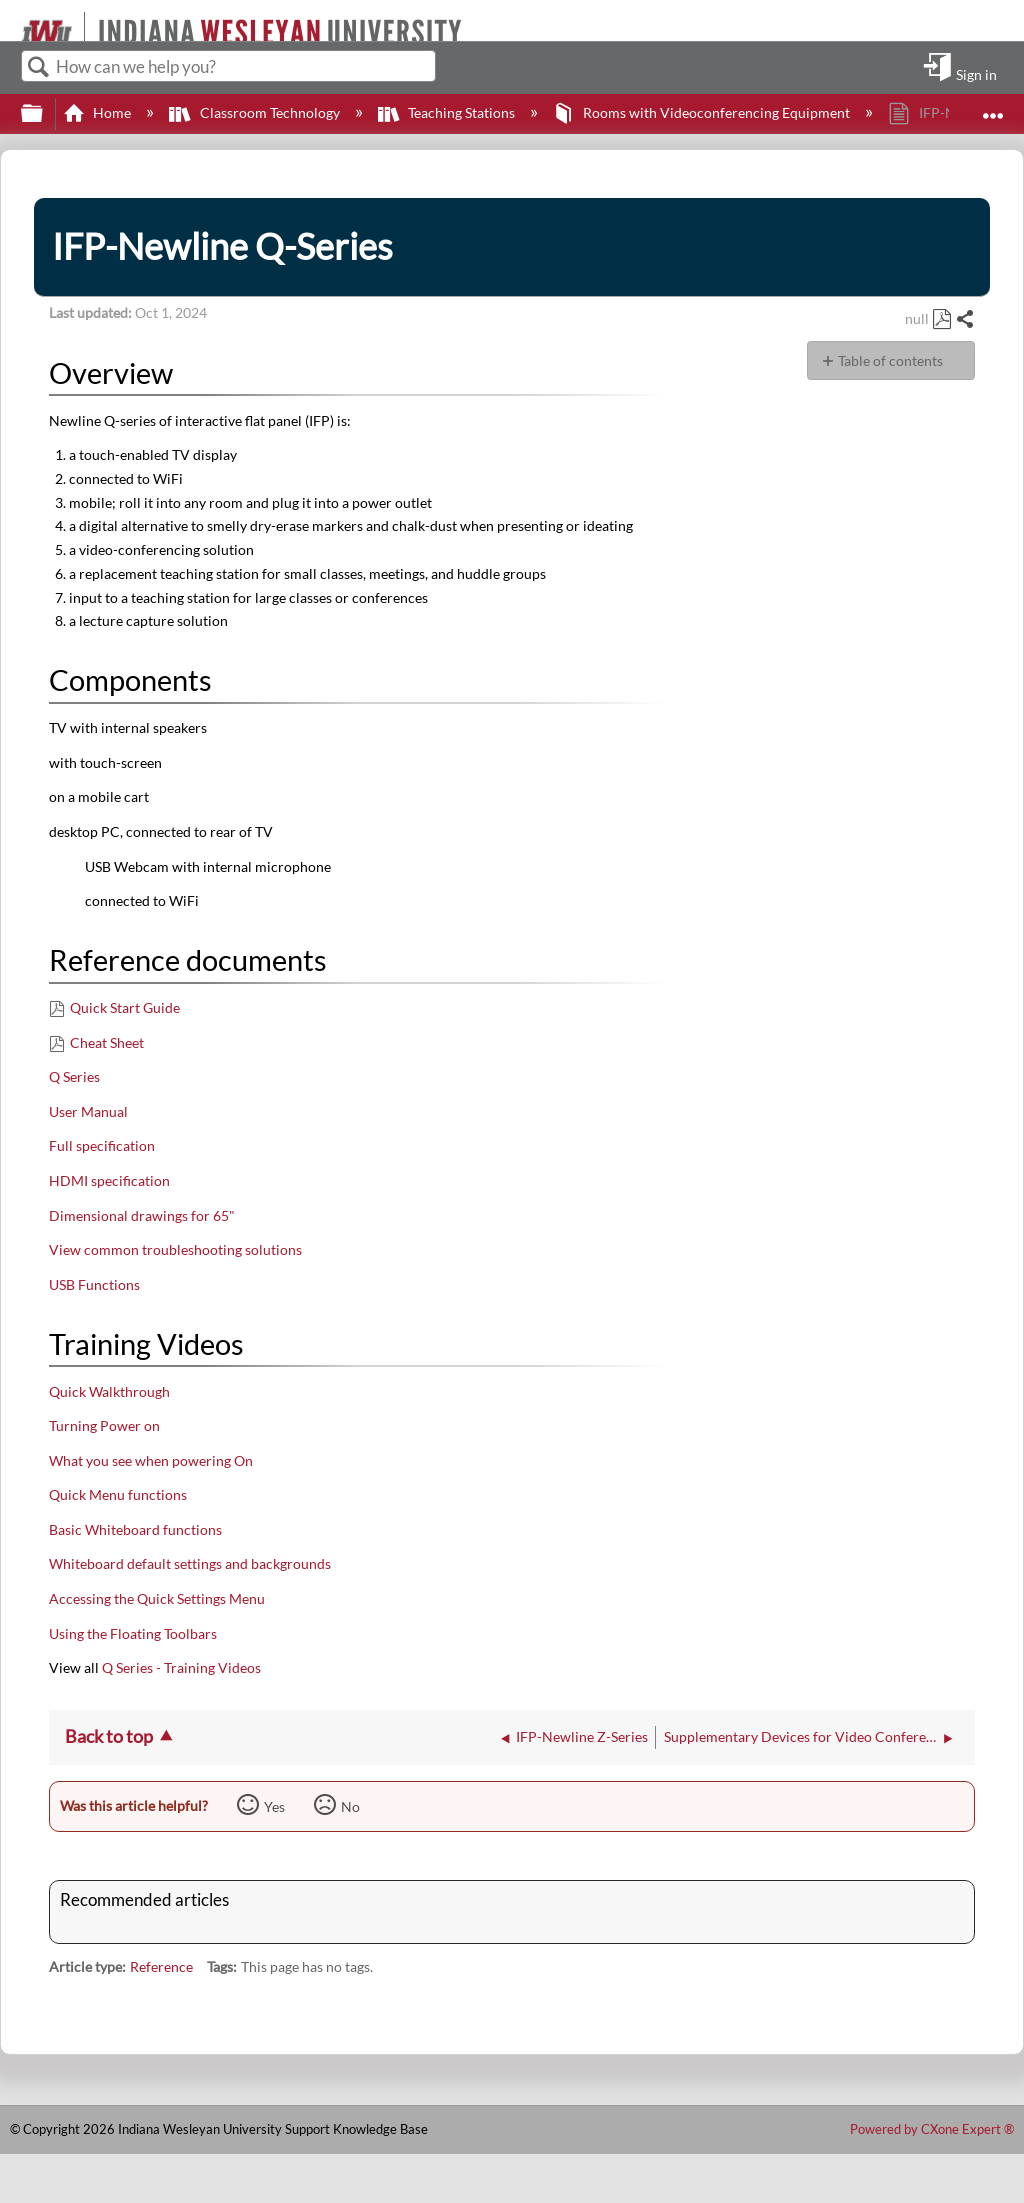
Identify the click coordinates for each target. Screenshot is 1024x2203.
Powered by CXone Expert (932, 2129)
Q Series (74, 1076)
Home (98, 112)
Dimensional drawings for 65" (142, 1215)
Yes (274, 1806)
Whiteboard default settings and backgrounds (190, 1563)
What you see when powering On (151, 1460)
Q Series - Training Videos (181, 1667)
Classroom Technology (255, 112)
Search (39, 67)
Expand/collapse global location (993, 107)
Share (964, 320)
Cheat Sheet (107, 1042)
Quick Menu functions (118, 1494)
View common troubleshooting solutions (175, 1249)
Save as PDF (941, 319)
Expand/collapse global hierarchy (45, 114)
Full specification (102, 1145)
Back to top (109, 1736)
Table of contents (890, 360)
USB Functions (94, 1284)
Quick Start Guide (125, 1007)
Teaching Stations (448, 112)
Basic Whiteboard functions (135, 1529)
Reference (161, 1966)
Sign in (976, 74)
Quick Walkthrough (109, 1391)
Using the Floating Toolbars (133, 1633)
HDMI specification (109, 1180)
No (350, 1806)
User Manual (88, 1111)
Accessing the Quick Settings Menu (157, 1598)
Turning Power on (104, 1425)
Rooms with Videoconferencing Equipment (703, 112)
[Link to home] (12, 20)
